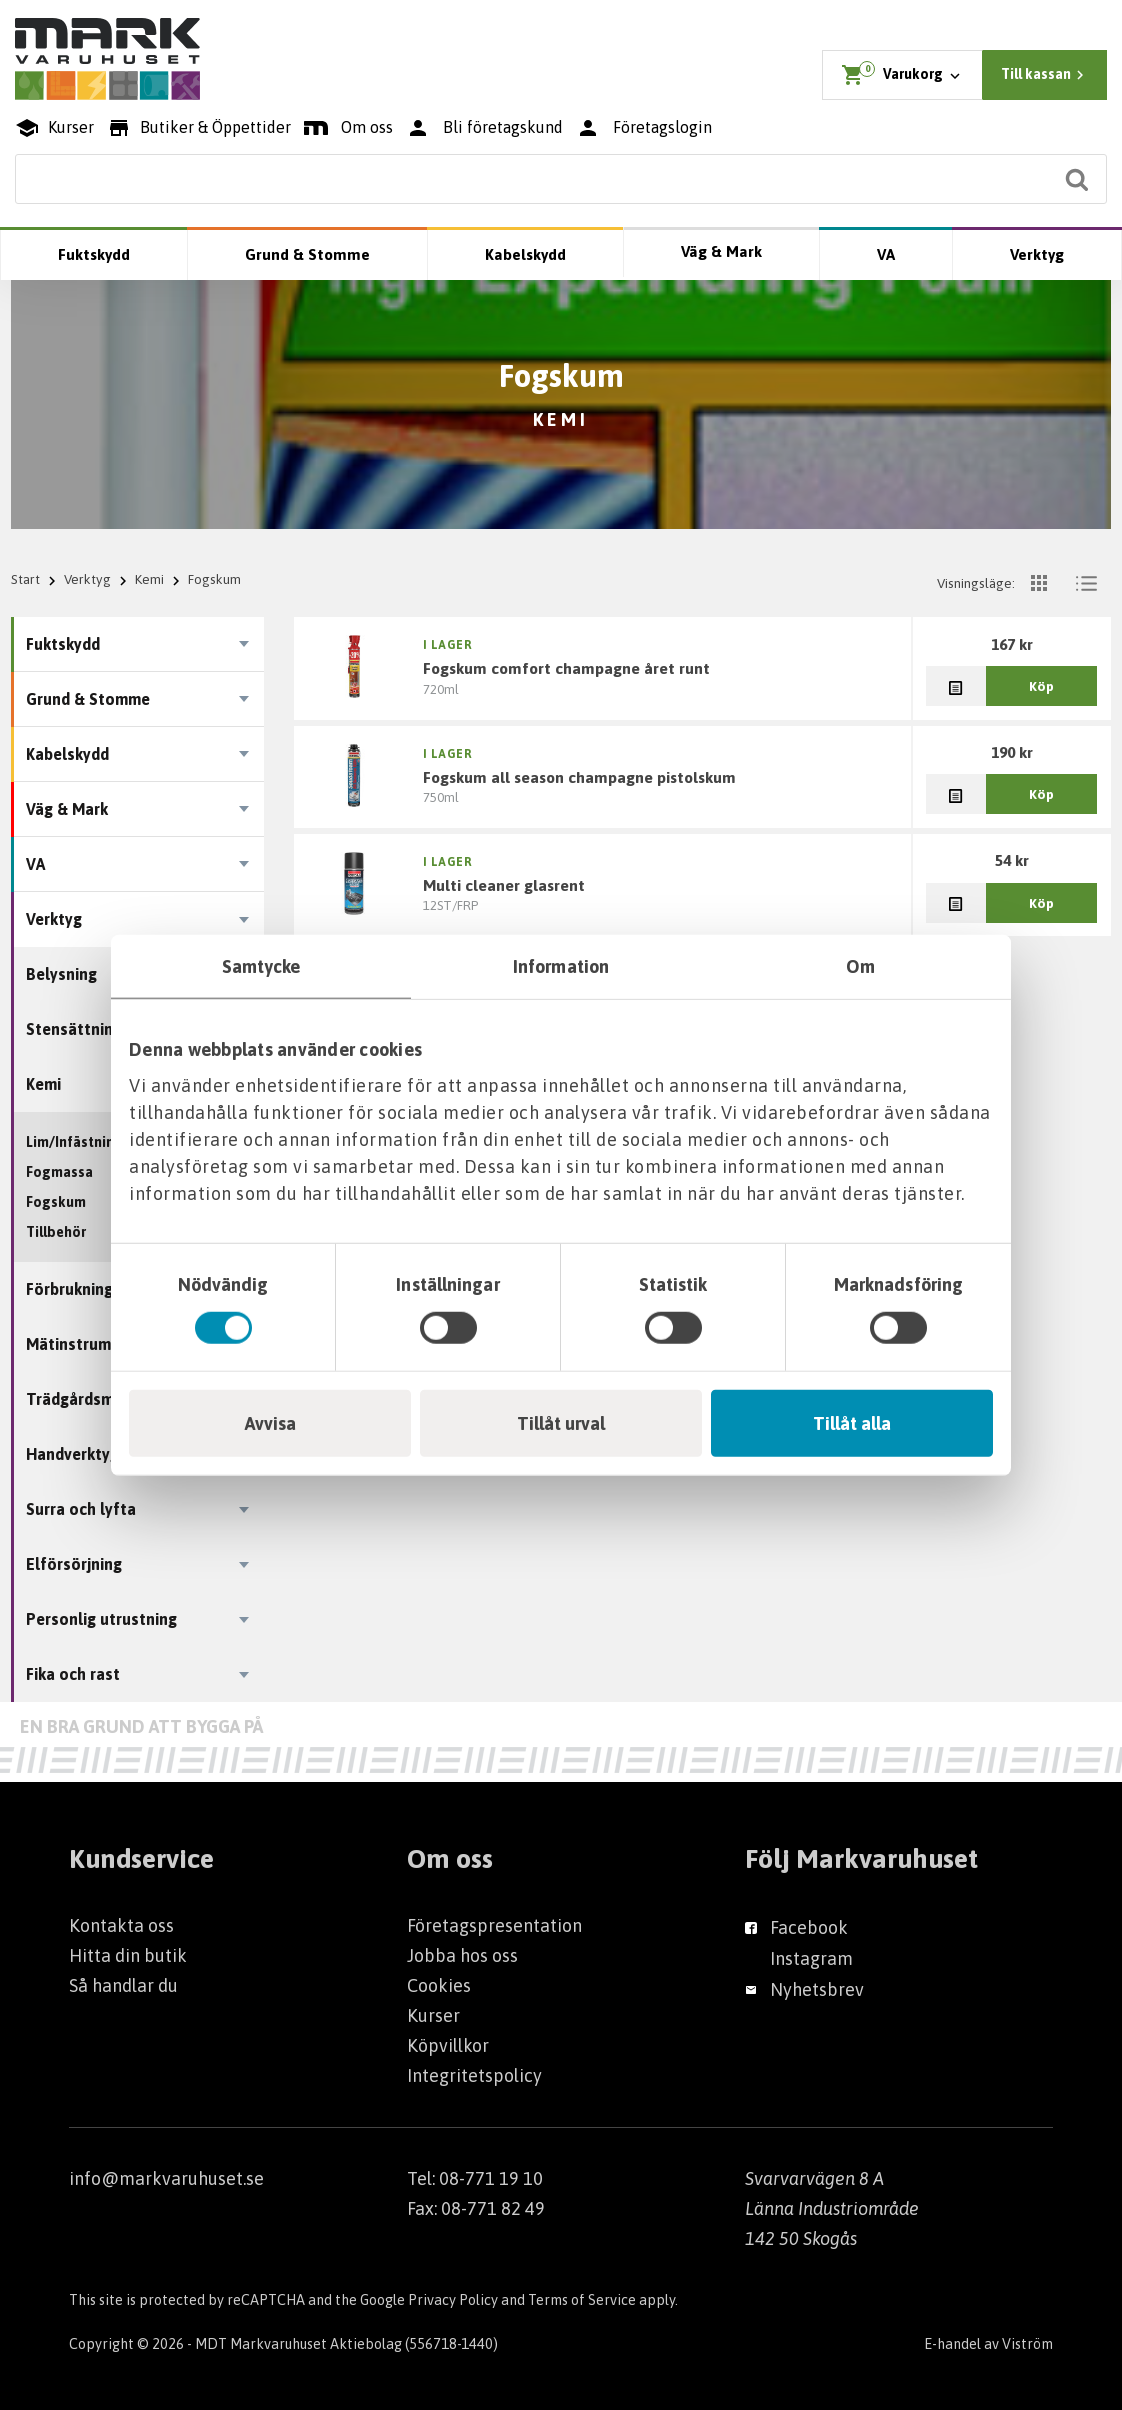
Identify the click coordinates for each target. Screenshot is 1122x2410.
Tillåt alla (852, 1422)
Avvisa (270, 1422)
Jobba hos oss (462, 1955)
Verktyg (1037, 254)
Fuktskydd (94, 254)
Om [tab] (860, 966)
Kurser (433, 2015)
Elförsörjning (74, 1564)
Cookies (439, 1985)
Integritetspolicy (474, 2075)
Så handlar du (123, 1985)
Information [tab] (561, 966)
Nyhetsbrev (817, 1989)
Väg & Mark (721, 251)
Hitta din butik (128, 1955)
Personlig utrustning (101, 1619)
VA (886, 254)
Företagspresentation (494, 1925)
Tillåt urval (561, 1422)
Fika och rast (73, 1674)
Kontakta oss (121, 1925)
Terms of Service (582, 2300)
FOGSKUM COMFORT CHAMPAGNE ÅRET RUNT (566, 668)
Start (25, 579)
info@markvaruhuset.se (166, 2178)
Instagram (811, 1958)
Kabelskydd (525, 254)
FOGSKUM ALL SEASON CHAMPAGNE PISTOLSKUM (579, 777)
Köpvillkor (448, 2045)
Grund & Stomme (307, 254)
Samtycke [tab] (261, 966)
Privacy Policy (453, 2300)
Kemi (149, 579)
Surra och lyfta (81, 1509)
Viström (1027, 2344)
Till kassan (1045, 75)
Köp (1041, 686)
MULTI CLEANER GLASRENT (504, 885)
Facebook (809, 1927)
